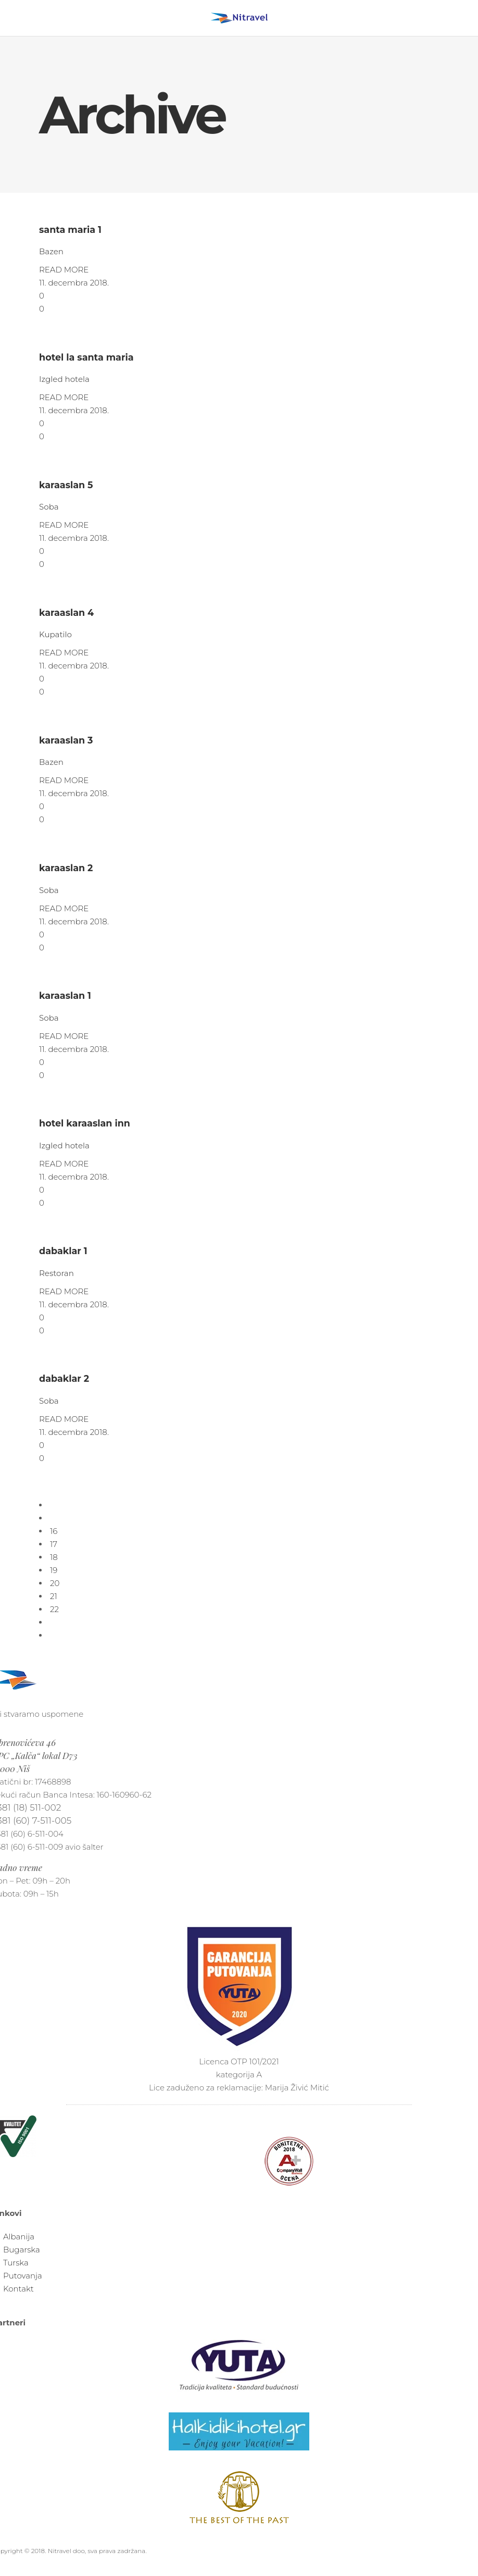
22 (54, 1609)
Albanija (18, 2236)
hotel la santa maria (86, 357)
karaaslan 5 (66, 484)
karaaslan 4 (66, 612)
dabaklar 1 (63, 1250)
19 (53, 1570)
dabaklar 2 (64, 1378)
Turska (16, 2263)
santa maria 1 (70, 229)
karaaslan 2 (66, 867)
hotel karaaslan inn (84, 1123)
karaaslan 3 (66, 740)
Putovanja (22, 2276)
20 (54, 1583)
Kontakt (18, 2289)
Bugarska (21, 2250)
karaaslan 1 (65, 995)
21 (53, 1596)
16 (53, 1531)
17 (53, 1544)
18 (54, 1557)
